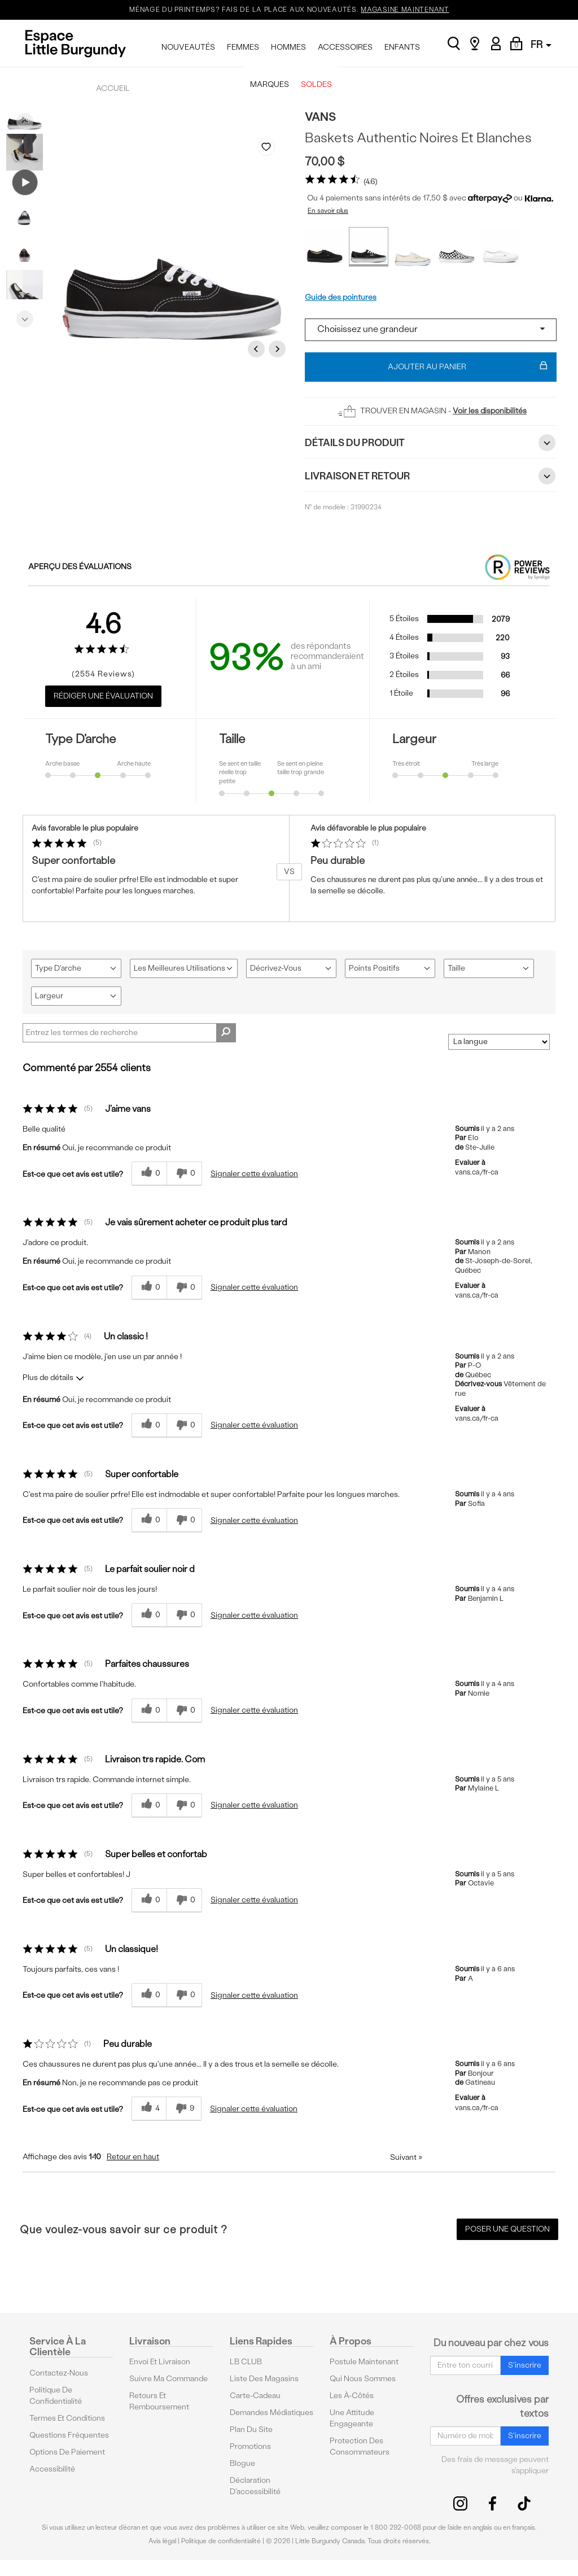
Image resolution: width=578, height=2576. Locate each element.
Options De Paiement (67, 2452)
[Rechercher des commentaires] (226, 1032)
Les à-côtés (352, 2395)
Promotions (250, 2446)
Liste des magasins (264, 2378)
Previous (24, 118)
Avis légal (162, 2541)
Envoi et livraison (159, 2362)
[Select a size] (431, 329)
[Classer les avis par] (499, 1042)
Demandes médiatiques (271, 2412)
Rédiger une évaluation (103, 696)
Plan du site (251, 2429)
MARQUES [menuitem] (269, 84)
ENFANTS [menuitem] (402, 47)
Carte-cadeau (255, 2395)
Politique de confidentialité (55, 2395)
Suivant (406, 2157)
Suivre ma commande (168, 2378)
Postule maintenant (364, 2362)
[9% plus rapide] (184, 2109)
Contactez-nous (58, 2373)
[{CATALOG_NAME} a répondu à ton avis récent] (149, 1174)
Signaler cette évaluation (254, 1173)
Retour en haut (133, 2157)
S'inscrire (524, 2365)
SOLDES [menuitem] (316, 84)
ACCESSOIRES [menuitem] (345, 47)
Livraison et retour (431, 476)
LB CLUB (246, 2362)
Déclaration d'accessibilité (255, 2485)
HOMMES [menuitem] (288, 47)
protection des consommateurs (359, 2446)
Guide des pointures (340, 297)
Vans (320, 117)
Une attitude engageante (352, 2418)
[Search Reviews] (129, 1032)
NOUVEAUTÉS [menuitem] (188, 47)
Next (24, 316)
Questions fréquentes (69, 2435)
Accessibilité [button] (52, 2469)
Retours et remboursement (159, 2401)
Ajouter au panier (468, 367)
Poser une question (507, 2229)
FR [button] (541, 44)
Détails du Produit (431, 442)
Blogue (242, 2463)
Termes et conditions (67, 2418)
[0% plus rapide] (184, 1174)
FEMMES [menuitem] (243, 47)
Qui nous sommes (363, 2378)
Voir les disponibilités (490, 411)
